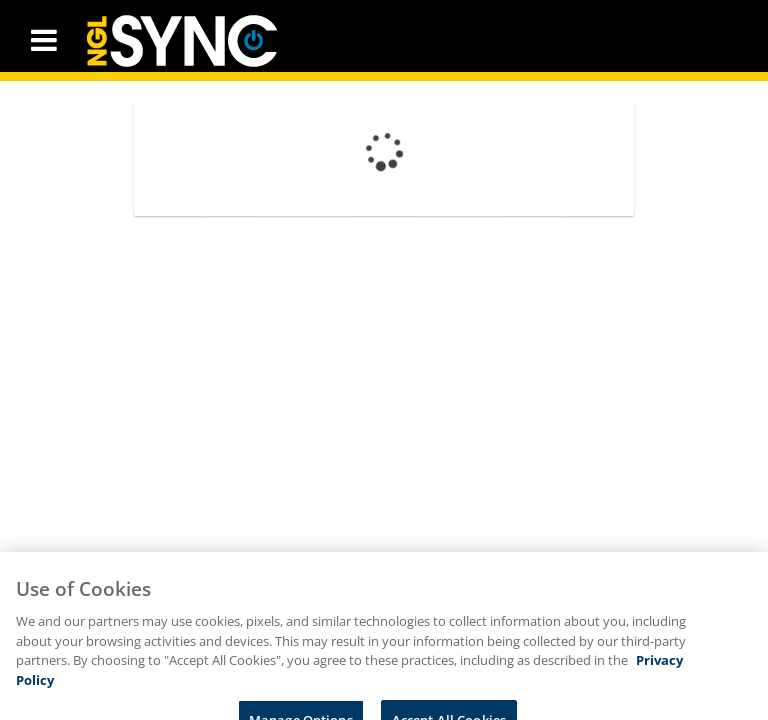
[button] (44, 40)
